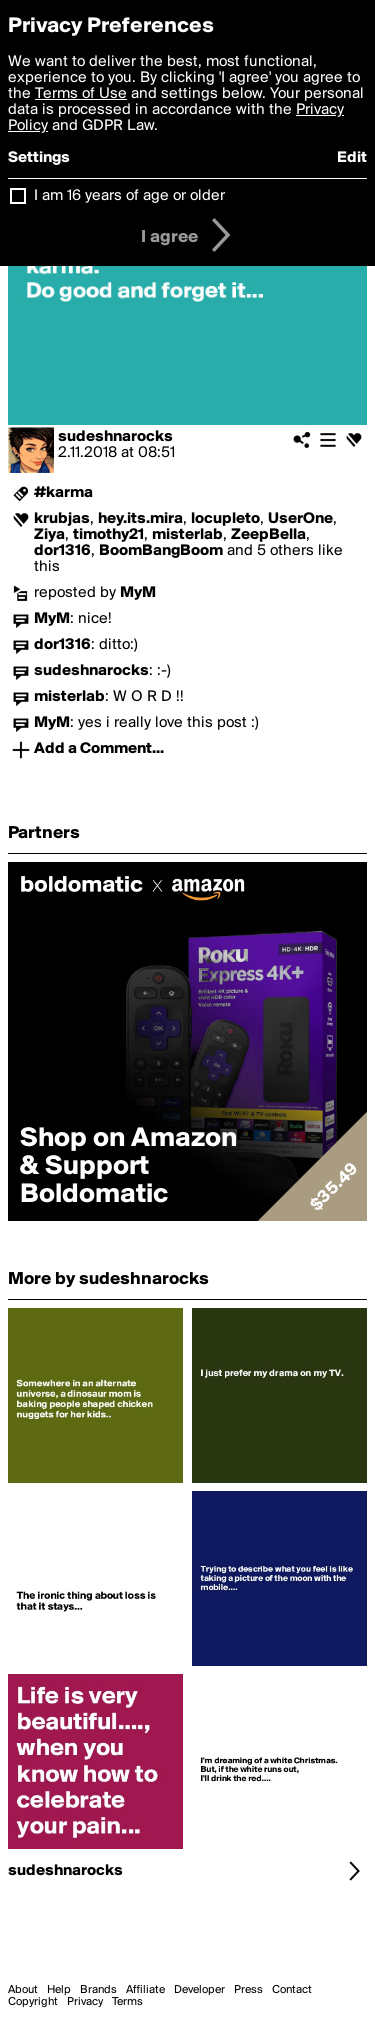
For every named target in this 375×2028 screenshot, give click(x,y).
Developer (199, 1990)
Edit (352, 158)
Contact (292, 1990)
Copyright (33, 2002)
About (23, 1990)
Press (248, 1990)
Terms (127, 2002)
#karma (63, 493)
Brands (98, 1990)
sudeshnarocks (115, 437)
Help (59, 1990)
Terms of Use (81, 94)
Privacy (85, 2002)
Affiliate (145, 1990)
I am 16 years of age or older (129, 196)
